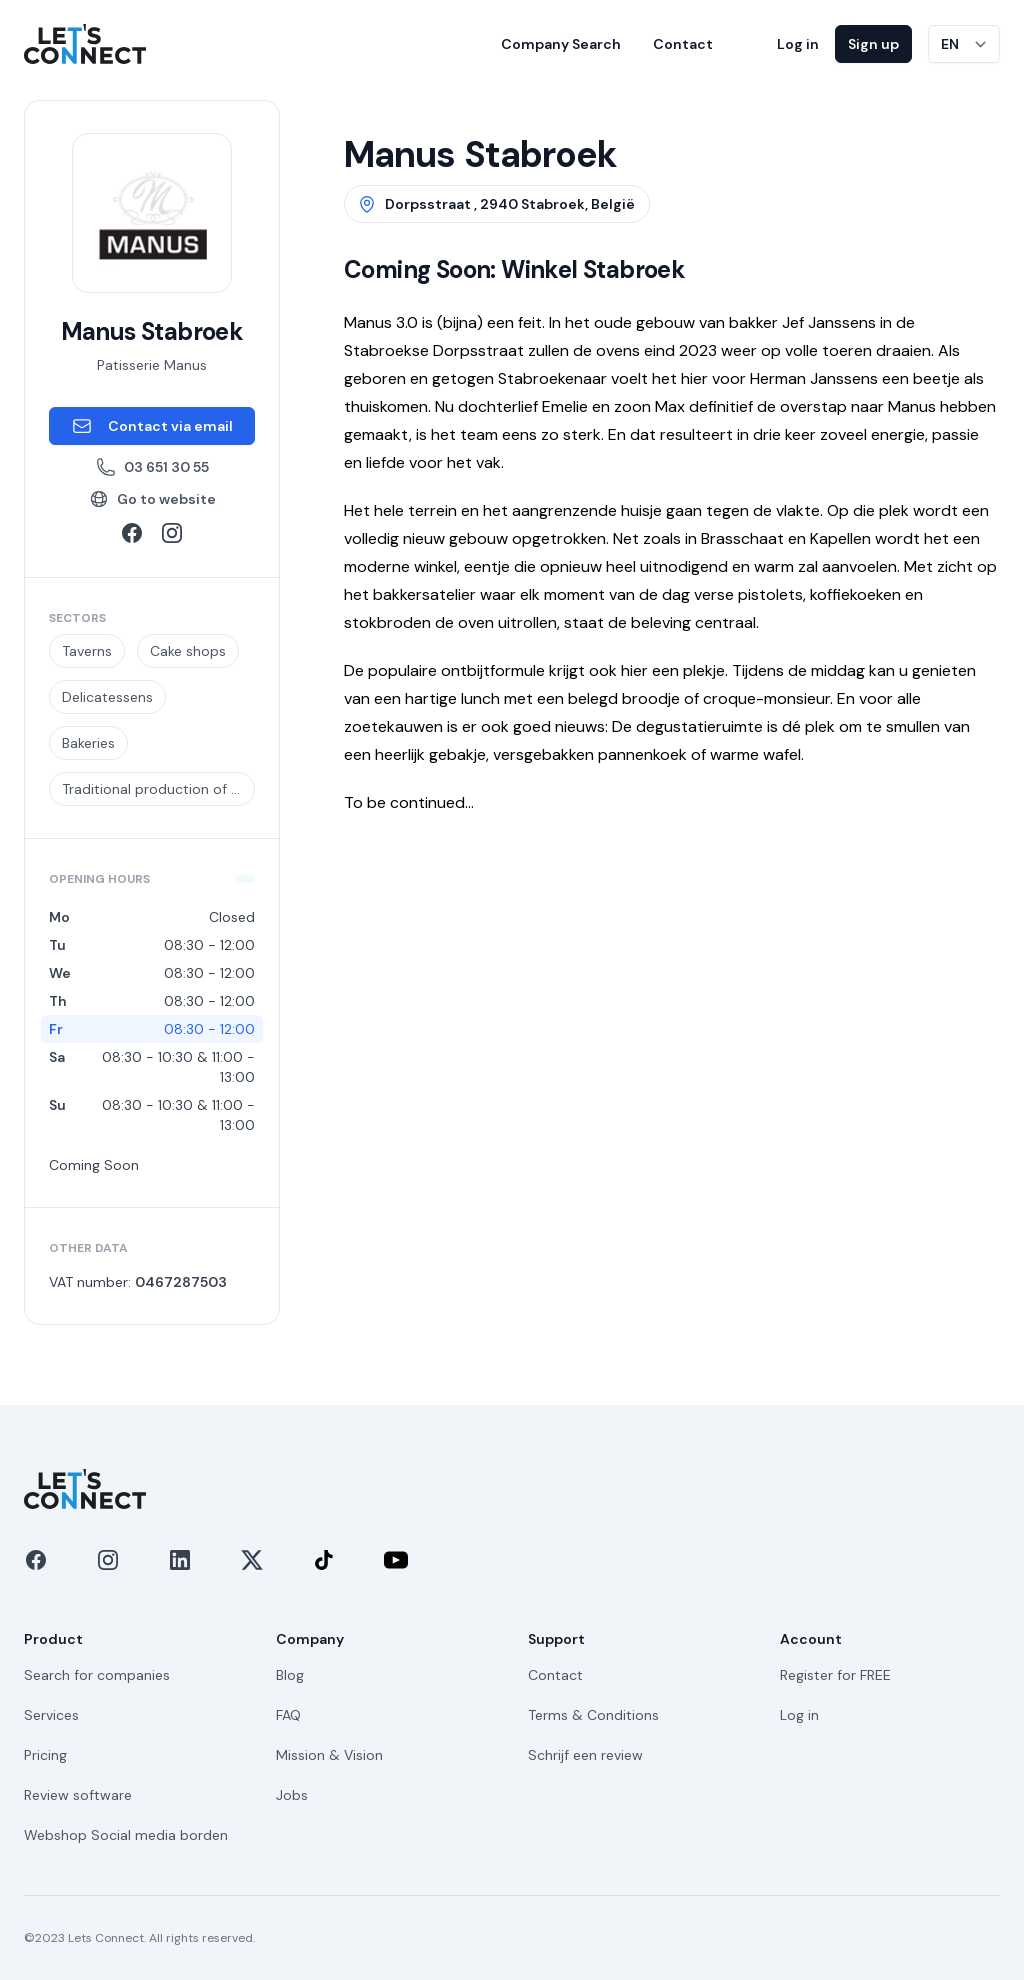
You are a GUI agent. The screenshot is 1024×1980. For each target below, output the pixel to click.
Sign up (873, 44)
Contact (683, 44)
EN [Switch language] (950, 44)
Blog (290, 1675)
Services (51, 1715)
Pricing (45, 1755)
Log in (798, 44)
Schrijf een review (585, 1755)
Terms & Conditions (593, 1715)
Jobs (292, 1795)
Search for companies (97, 1675)
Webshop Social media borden (126, 1835)
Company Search (561, 44)
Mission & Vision (329, 1755)
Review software (78, 1795)
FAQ (288, 1715)
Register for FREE (835, 1675)
